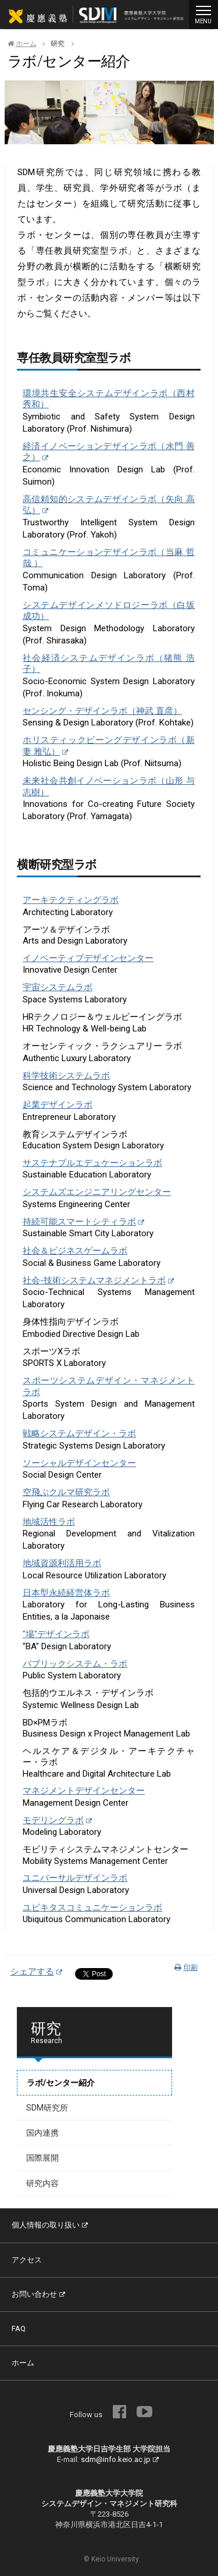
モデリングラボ (57, 1820)
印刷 (186, 1967)
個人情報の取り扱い (50, 2225)
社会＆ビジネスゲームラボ (75, 1251)
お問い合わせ (38, 2294)
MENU (203, 13)
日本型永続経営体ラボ (66, 1593)
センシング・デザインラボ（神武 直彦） (102, 711)
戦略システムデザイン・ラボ (79, 1433)
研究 (58, 43)
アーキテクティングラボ (71, 900)
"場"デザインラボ (56, 1634)
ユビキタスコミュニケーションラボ (92, 1907)
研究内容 (42, 2183)
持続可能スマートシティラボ (83, 1221)
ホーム (22, 43)
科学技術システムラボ (66, 1075)
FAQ (19, 2328)
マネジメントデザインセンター (84, 1790)
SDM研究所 (47, 2107)
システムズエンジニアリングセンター (97, 1192)
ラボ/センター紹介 (61, 2082)
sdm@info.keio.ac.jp (120, 2459)
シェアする (36, 1971)
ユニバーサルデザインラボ (75, 1878)
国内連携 (42, 2132)
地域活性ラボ (49, 1522)
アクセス (27, 2259)
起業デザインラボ (57, 1105)
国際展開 (42, 2157)
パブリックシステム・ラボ (75, 1664)
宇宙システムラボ (57, 987)
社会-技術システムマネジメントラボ (98, 1280)
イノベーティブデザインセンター (88, 958)
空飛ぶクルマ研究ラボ (66, 1492)
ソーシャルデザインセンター (79, 1463)
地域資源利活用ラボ (62, 1563)
